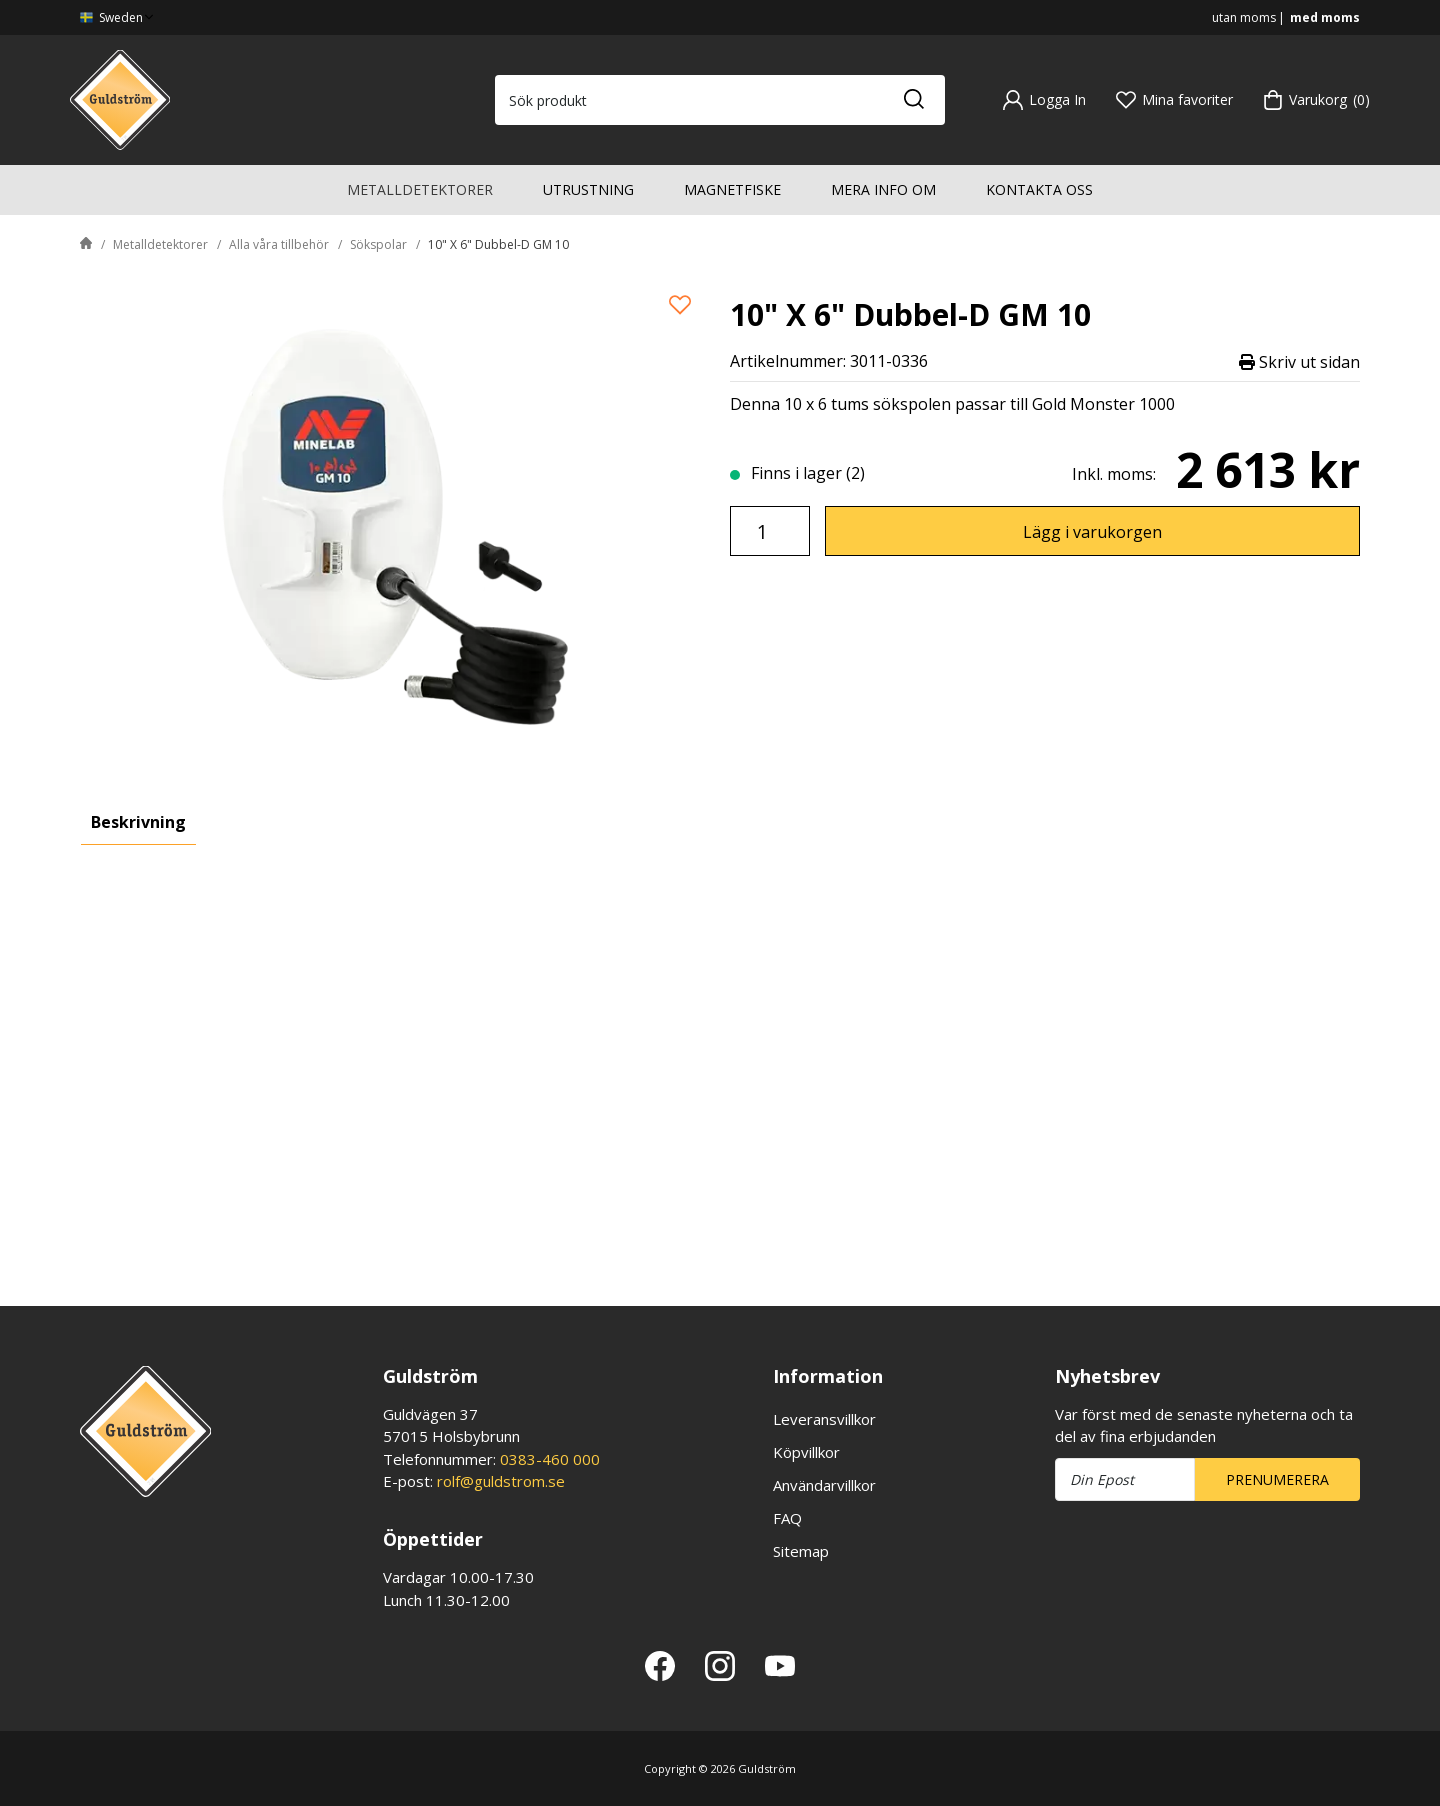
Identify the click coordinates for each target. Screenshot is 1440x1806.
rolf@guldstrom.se (501, 1481)
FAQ (787, 1518)
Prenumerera (1277, 1479)
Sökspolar (378, 244)
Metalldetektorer (420, 189)
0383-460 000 (550, 1459)
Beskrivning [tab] (138, 822)
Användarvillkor (824, 1485)
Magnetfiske (732, 189)
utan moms (1244, 17)
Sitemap (801, 1551)
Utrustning (588, 189)
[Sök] (913, 100)
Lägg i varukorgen (1092, 532)
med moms (1325, 17)
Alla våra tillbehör (279, 244)
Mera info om (883, 189)
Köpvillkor (806, 1452)
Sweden (118, 17)
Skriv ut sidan (1299, 361)
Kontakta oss (1039, 189)
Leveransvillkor (824, 1419)
